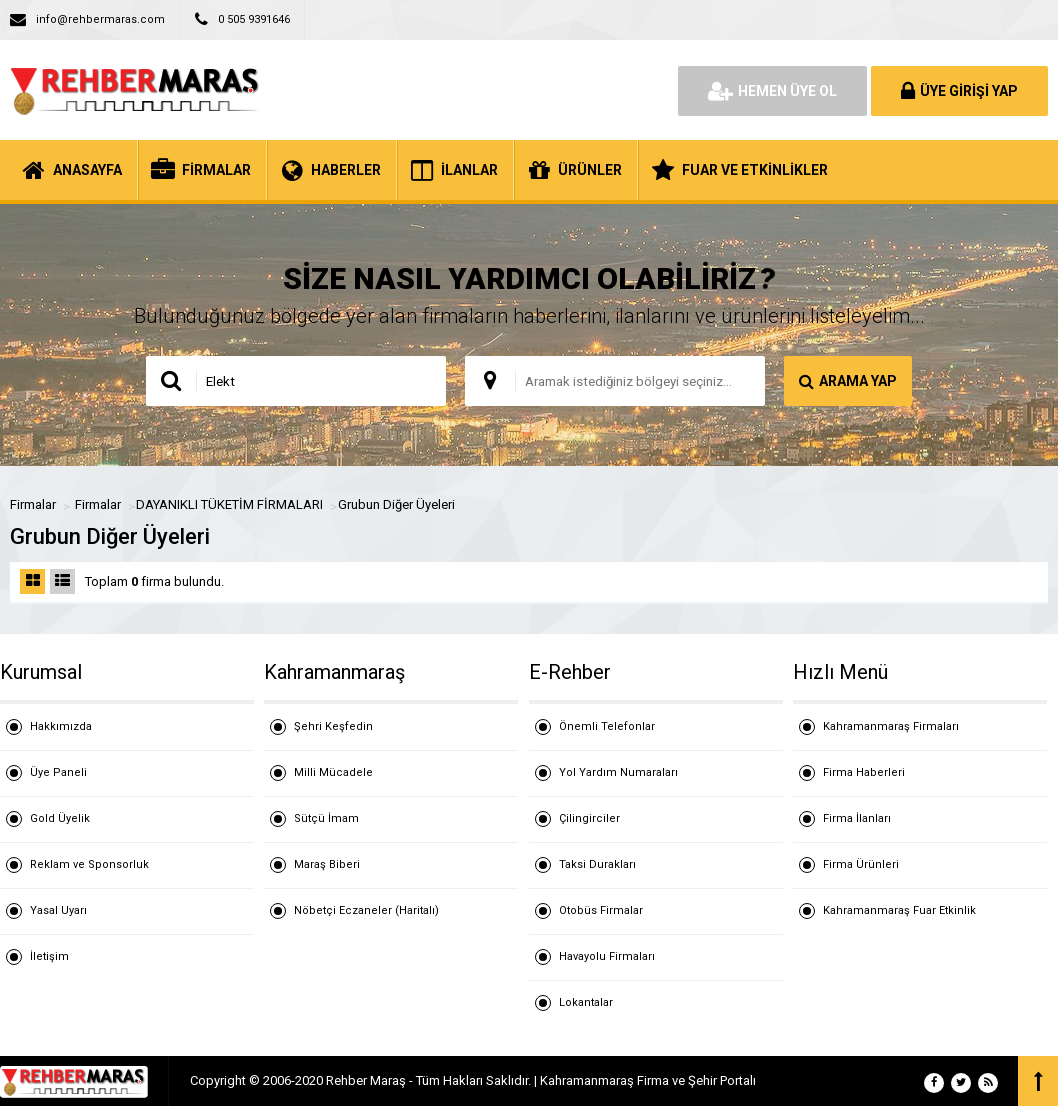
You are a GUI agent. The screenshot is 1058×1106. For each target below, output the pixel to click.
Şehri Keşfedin (333, 726)
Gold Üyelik (60, 818)
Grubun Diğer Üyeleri (396, 504)
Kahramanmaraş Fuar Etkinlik (899, 910)
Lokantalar (586, 1002)
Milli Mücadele (333, 772)
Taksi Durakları (597, 864)
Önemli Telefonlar (607, 726)
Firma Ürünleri (861, 864)
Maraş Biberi (327, 864)
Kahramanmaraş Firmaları (891, 726)
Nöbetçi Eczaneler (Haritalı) (366, 910)
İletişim (49, 956)
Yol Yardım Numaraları (618, 772)
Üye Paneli (58, 772)
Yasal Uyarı (58, 910)
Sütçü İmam (326, 818)
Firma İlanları (857, 818)
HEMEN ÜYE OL (772, 91)
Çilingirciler (589, 818)
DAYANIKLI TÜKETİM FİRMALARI (229, 504)
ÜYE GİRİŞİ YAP (959, 91)
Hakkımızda (61, 726)
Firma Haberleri (864, 772)
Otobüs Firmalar (601, 910)
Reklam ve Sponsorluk (89, 864)
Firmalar (33, 504)
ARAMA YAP (848, 381)
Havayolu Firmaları (607, 956)
